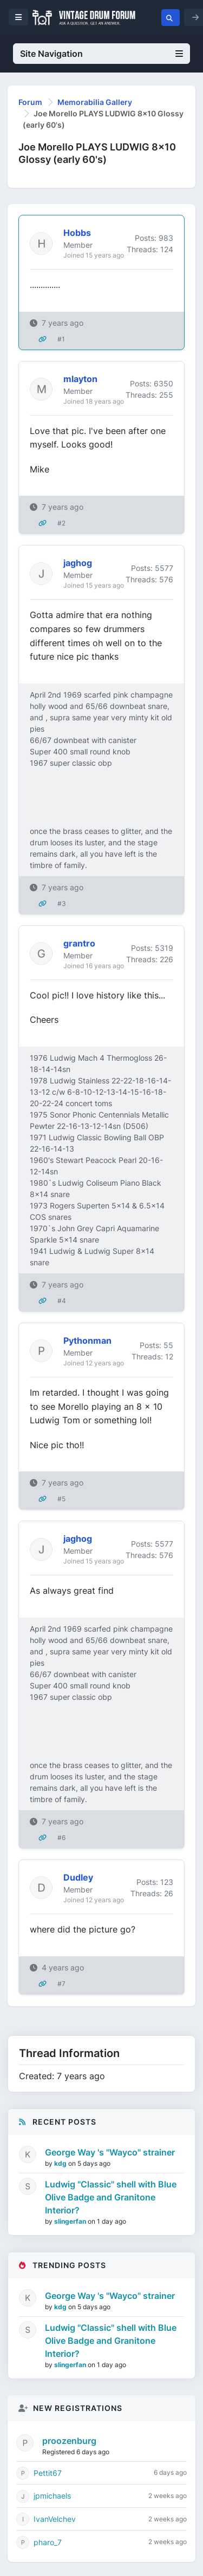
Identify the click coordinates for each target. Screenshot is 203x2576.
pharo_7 (48, 2542)
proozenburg (69, 2440)
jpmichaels (52, 2495)
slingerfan (71, 2221)
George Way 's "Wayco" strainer (110, 2152)
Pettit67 (48, 2473)
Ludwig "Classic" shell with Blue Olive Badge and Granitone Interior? (110, 2197)
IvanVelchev (55, 2519)
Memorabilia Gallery (94, 102)
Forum (30, 102)
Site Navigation (101, 53)
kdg (61, 2163)
